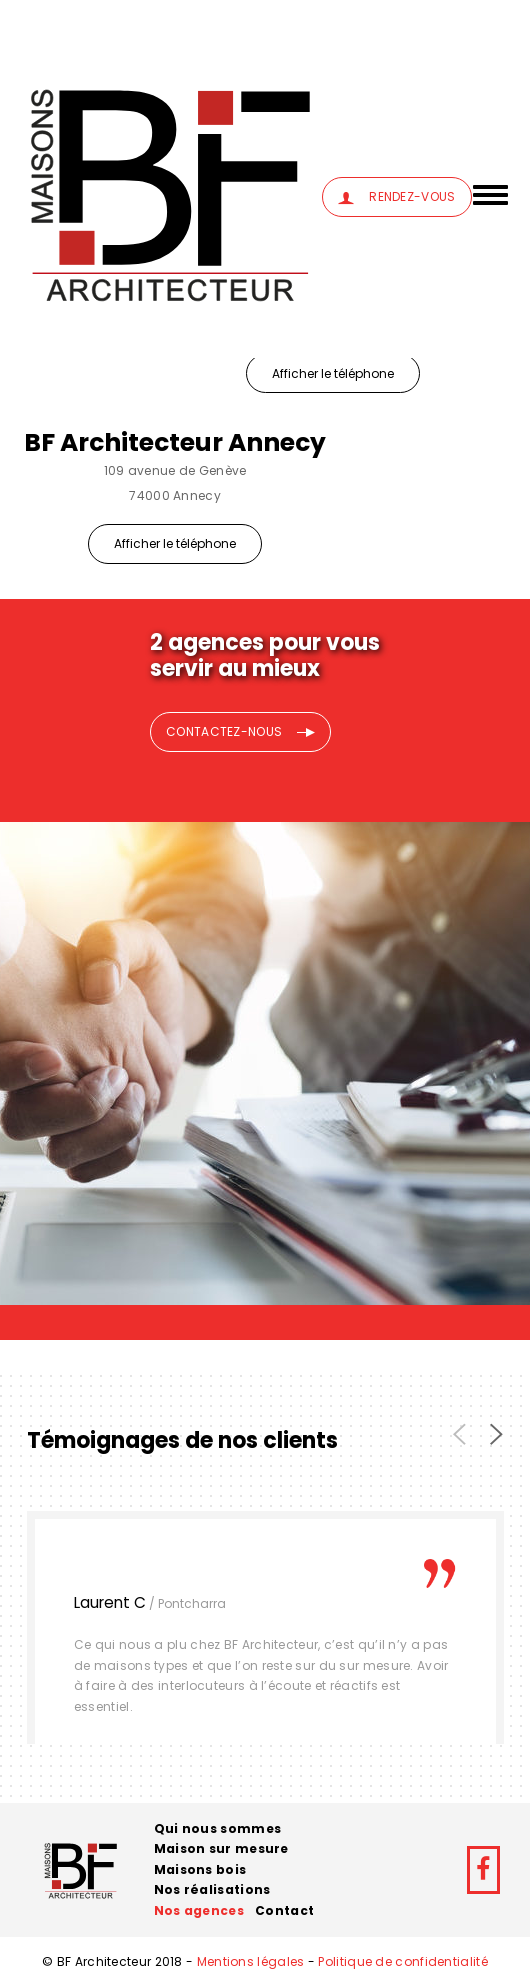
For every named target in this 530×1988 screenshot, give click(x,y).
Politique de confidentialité (402, 1961)
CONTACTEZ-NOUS (240, 731)
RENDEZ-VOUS (396, 197)
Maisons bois (200, 1869)
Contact (284, 1910)
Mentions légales (251, 1961)
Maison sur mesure (221, 1848)
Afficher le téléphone (333, 373)
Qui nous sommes (218, 1828)
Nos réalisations (212, 1889)
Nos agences (199, 1910)
